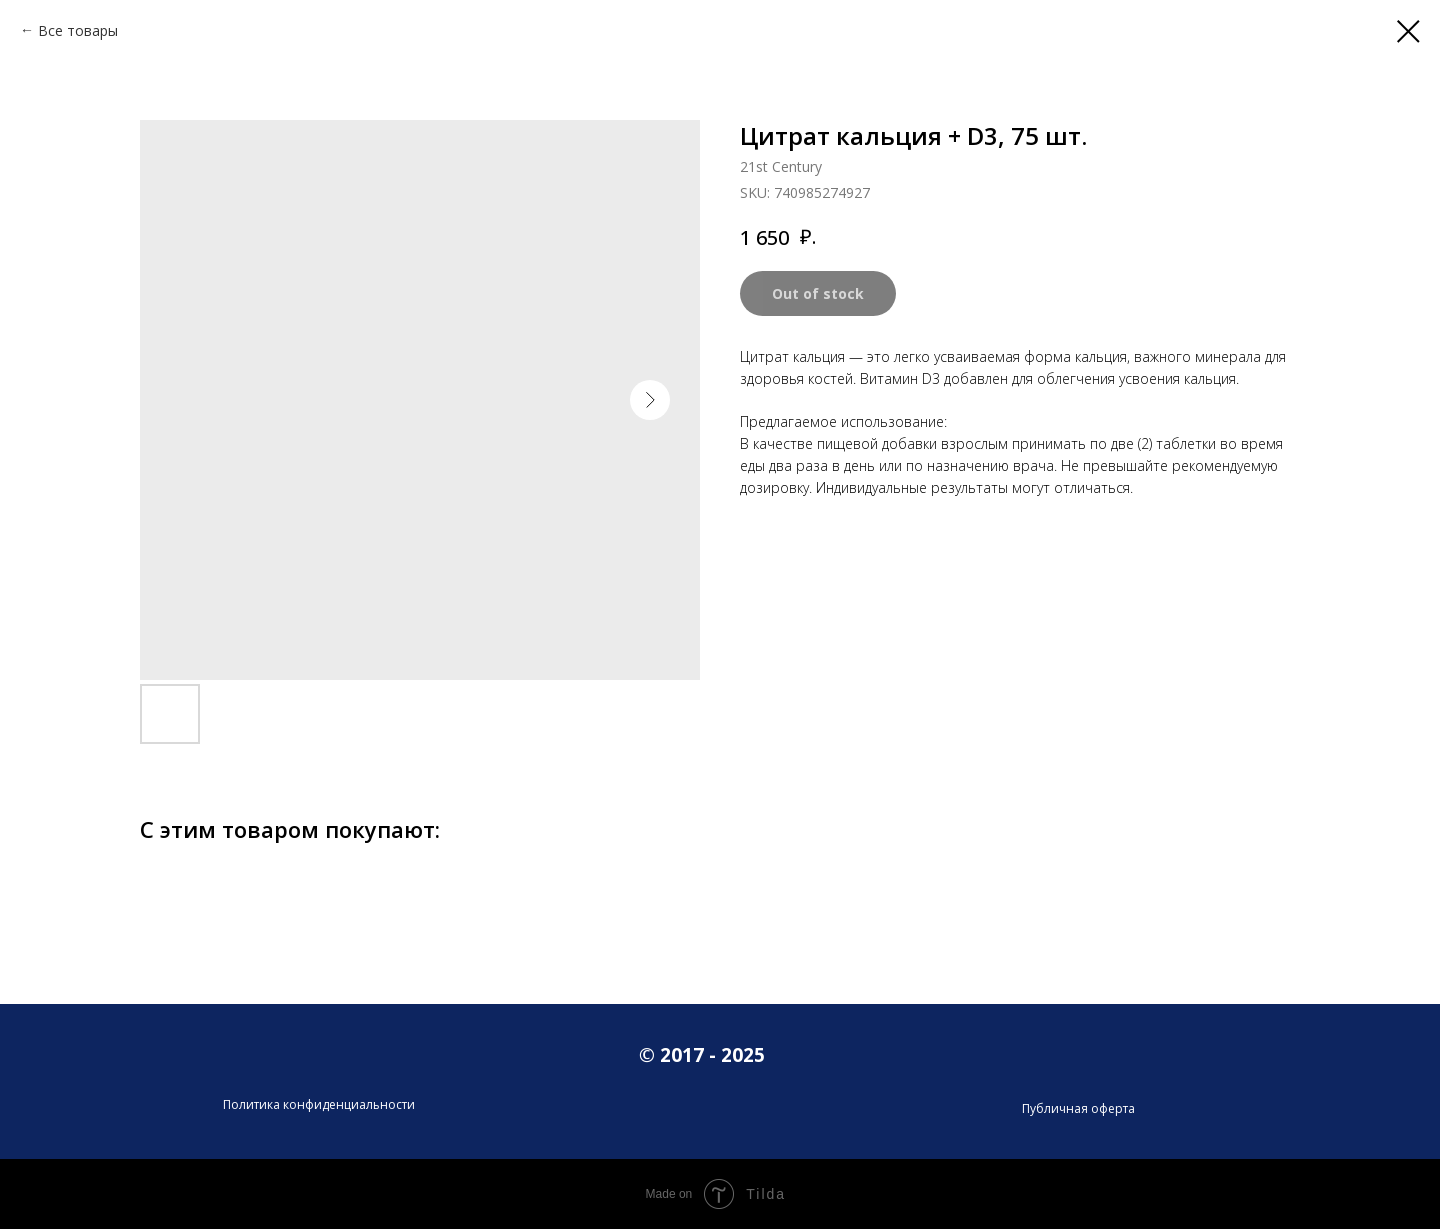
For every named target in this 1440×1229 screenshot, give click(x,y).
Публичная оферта (1078, 1108)
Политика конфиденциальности (319, 1104)
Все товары (78, 30)
